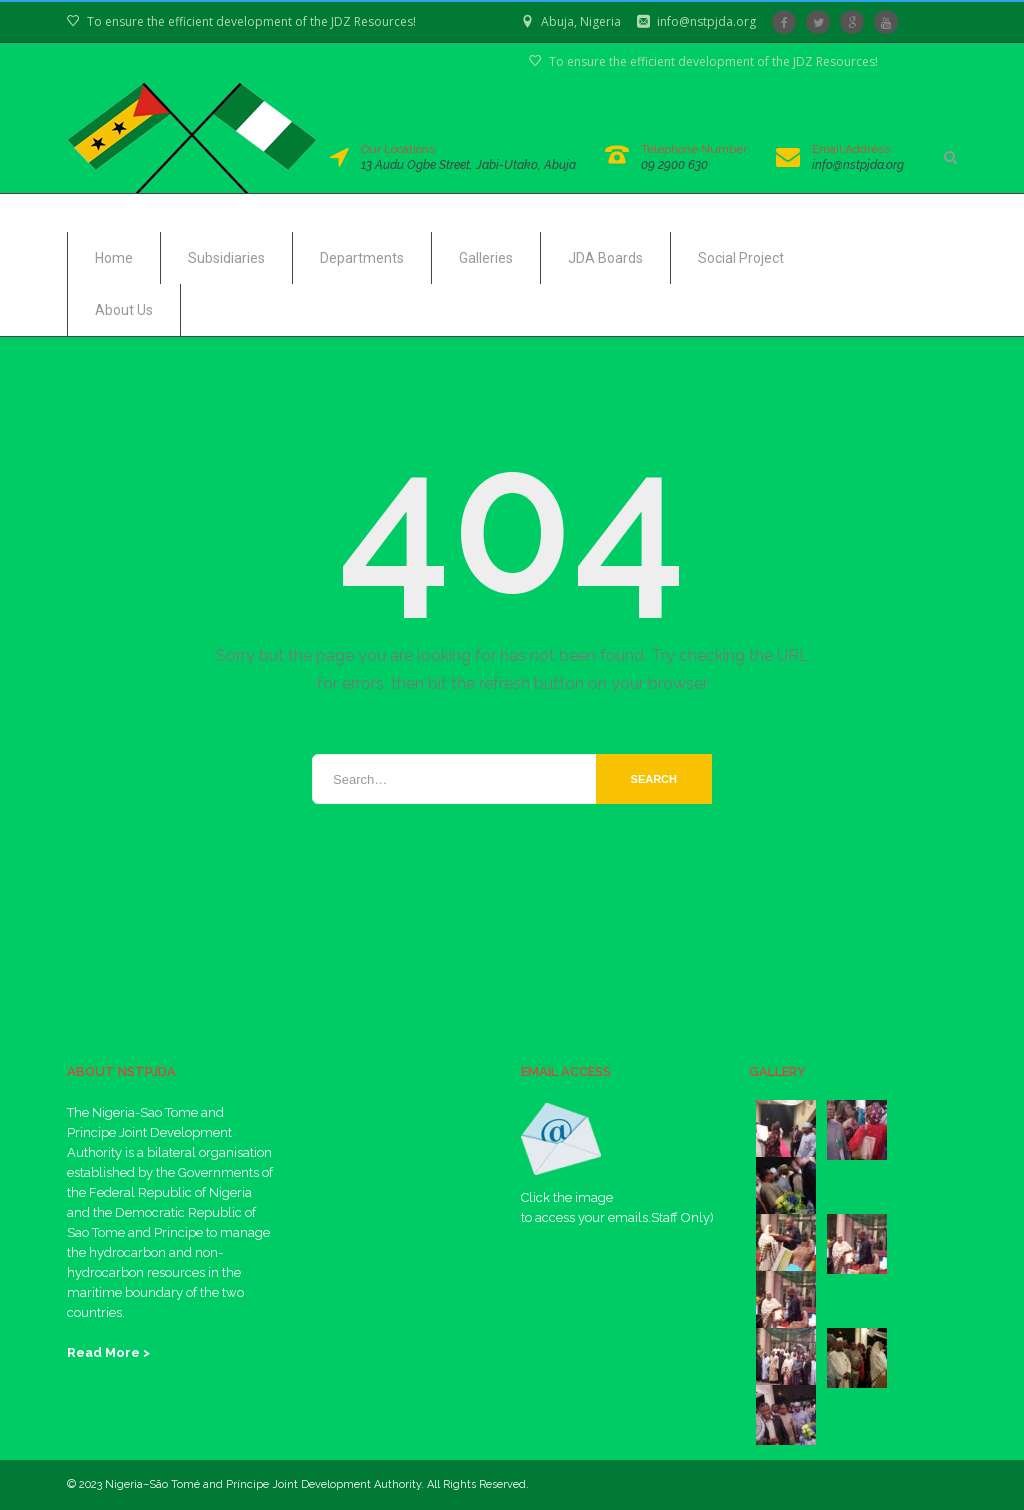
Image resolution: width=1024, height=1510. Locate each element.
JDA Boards (605, 258)
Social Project (741, 258)
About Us (124, 310)
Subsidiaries (226, 258)
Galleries (486, 258)
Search (654, 779)
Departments (362, 258)
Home (114, 258)
